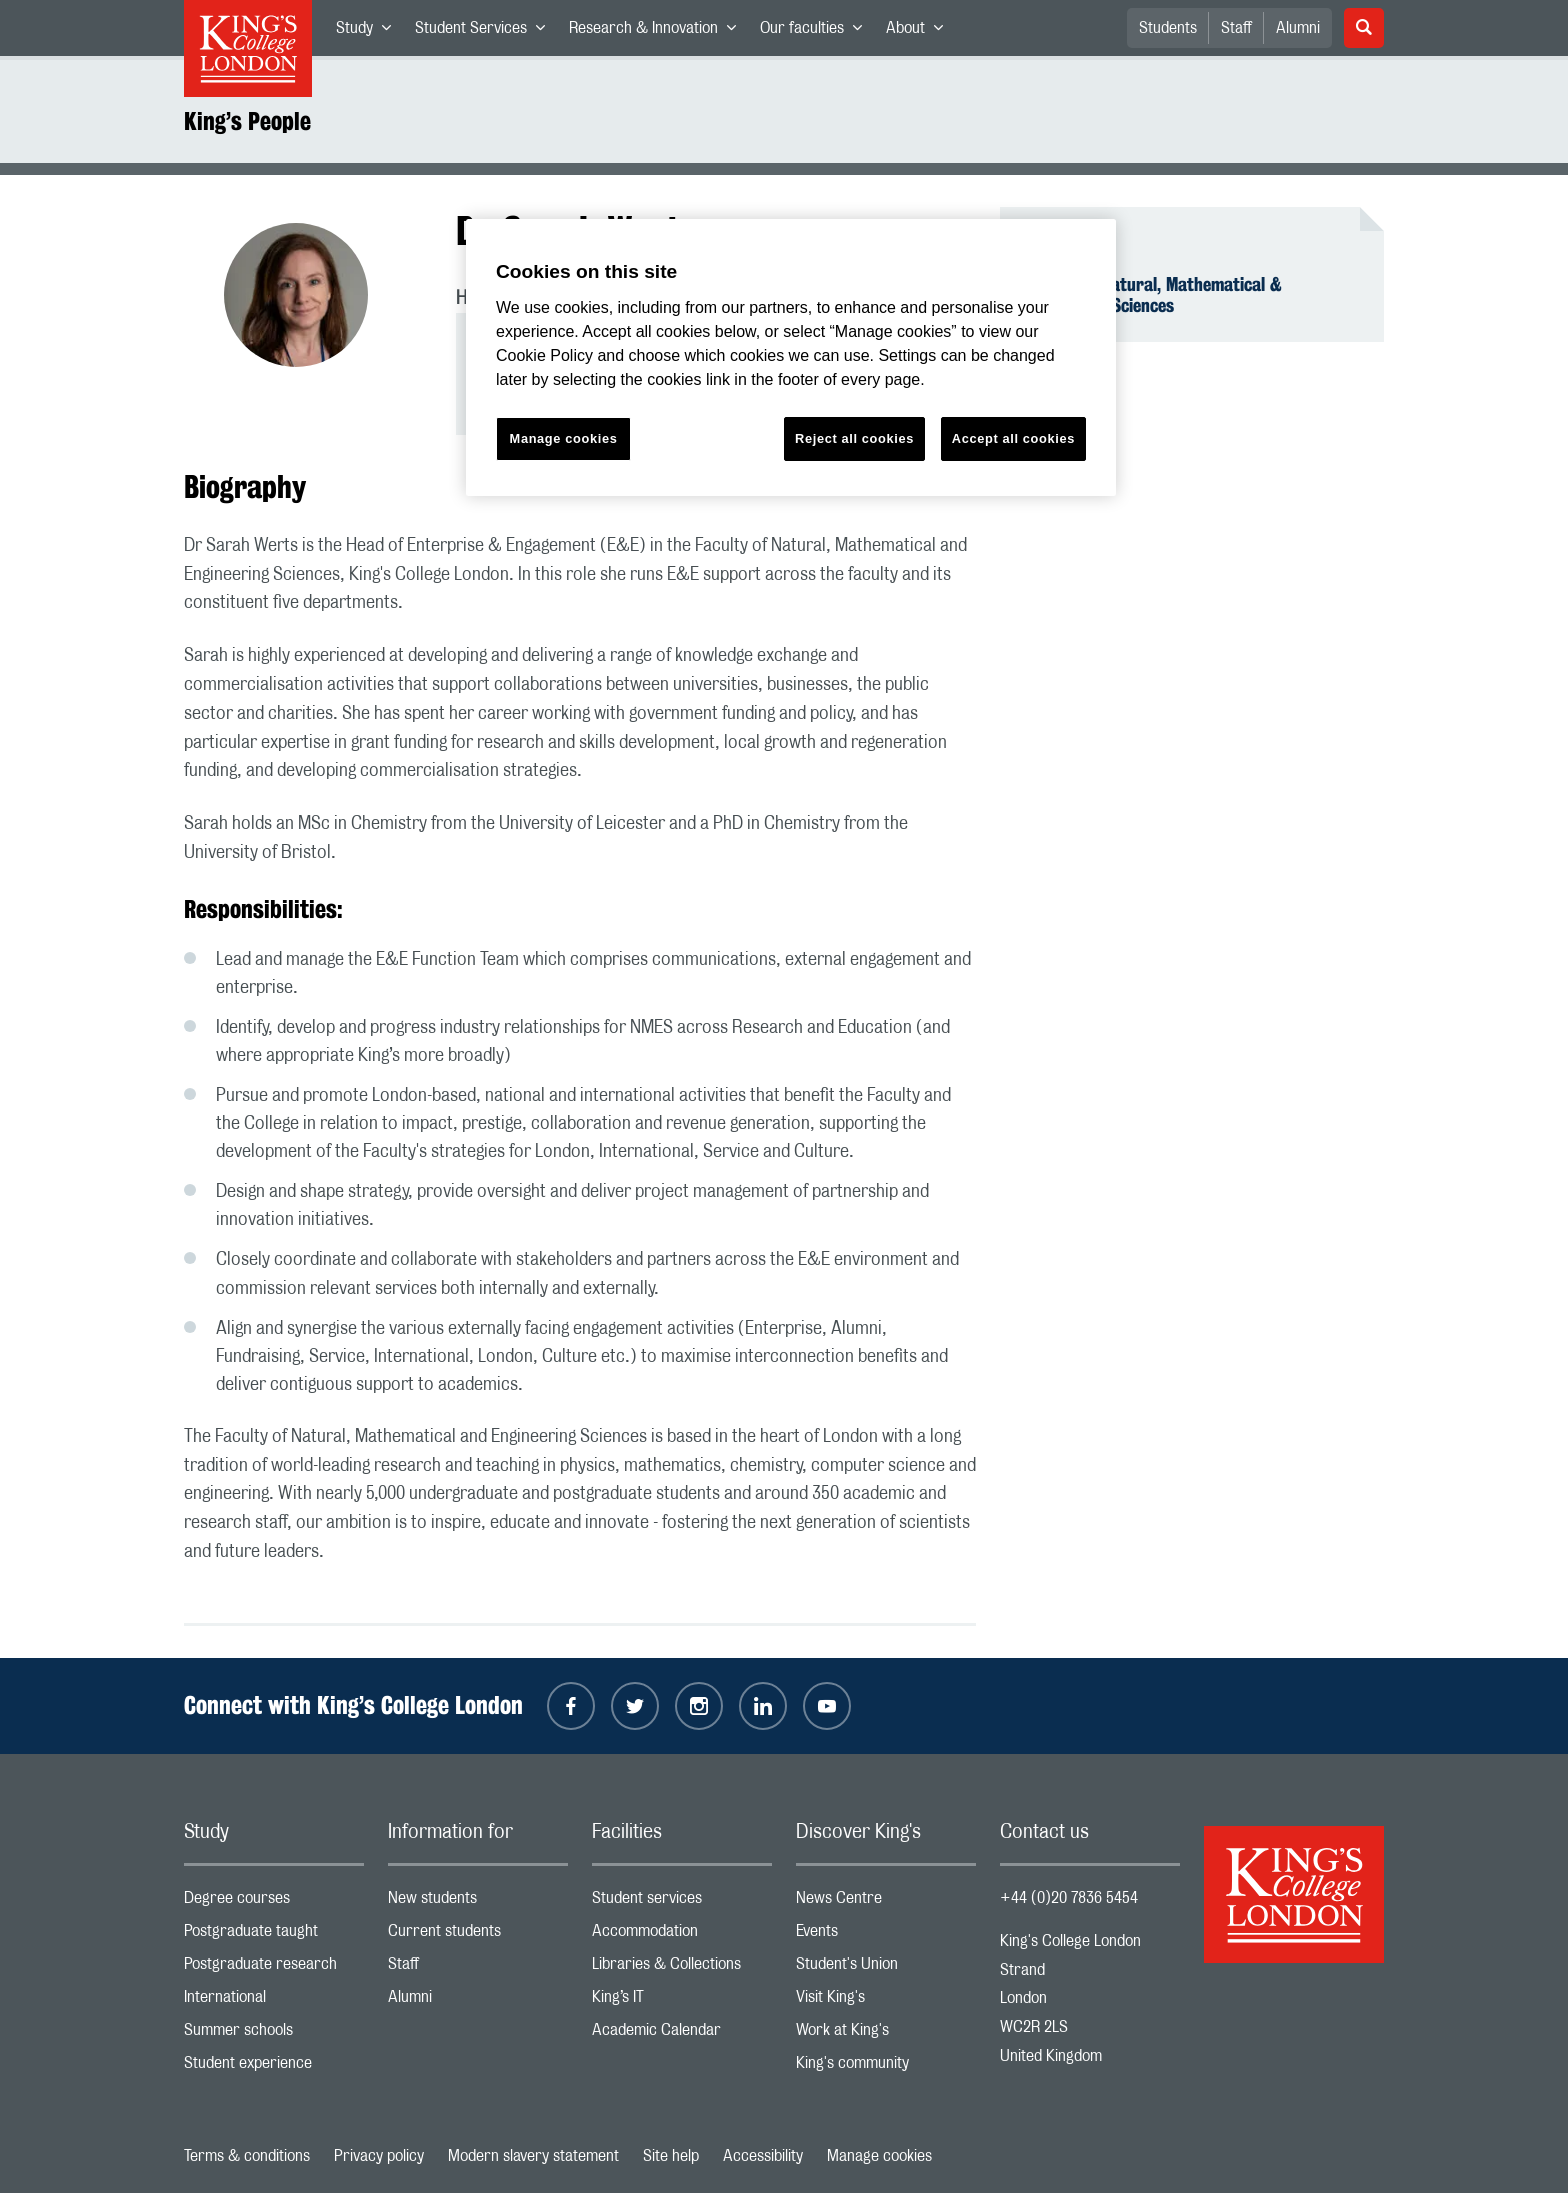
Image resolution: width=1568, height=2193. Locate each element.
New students (478, 1902)
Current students (478, 1935)
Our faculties (817, 32)
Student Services (486, 32)
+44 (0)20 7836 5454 (1069, 1898)
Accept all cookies (1013, 438)
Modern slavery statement (533, 2156)
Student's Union (886, 1968)
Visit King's (886, 2001)
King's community (886, 2067)
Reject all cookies (854, 438)
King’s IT (682, 2001)
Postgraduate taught (274, 1935)
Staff (1236, 28)
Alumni (1298, 28)
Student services (682, 1902)
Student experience (274, 2067)
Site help (671, 2156)
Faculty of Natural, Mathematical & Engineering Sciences (1153, 295)
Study (369, 32)
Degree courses (274, 1902)
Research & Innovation (658, 32)
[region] (791, 357)
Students (1168, 28)
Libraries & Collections (682, 1968)
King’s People (247, 121)
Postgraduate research (274, 1968)
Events (886, 1935)
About (920, 32)
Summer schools (274, 2034)
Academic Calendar (682, 2034)
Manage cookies (879, 2156)
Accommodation (682, 1935)
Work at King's (886, 2034)
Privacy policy (379, 2156)
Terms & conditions (247, 2156)
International (274, 2001)
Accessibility (763, 2156)
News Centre (886, 1902)
